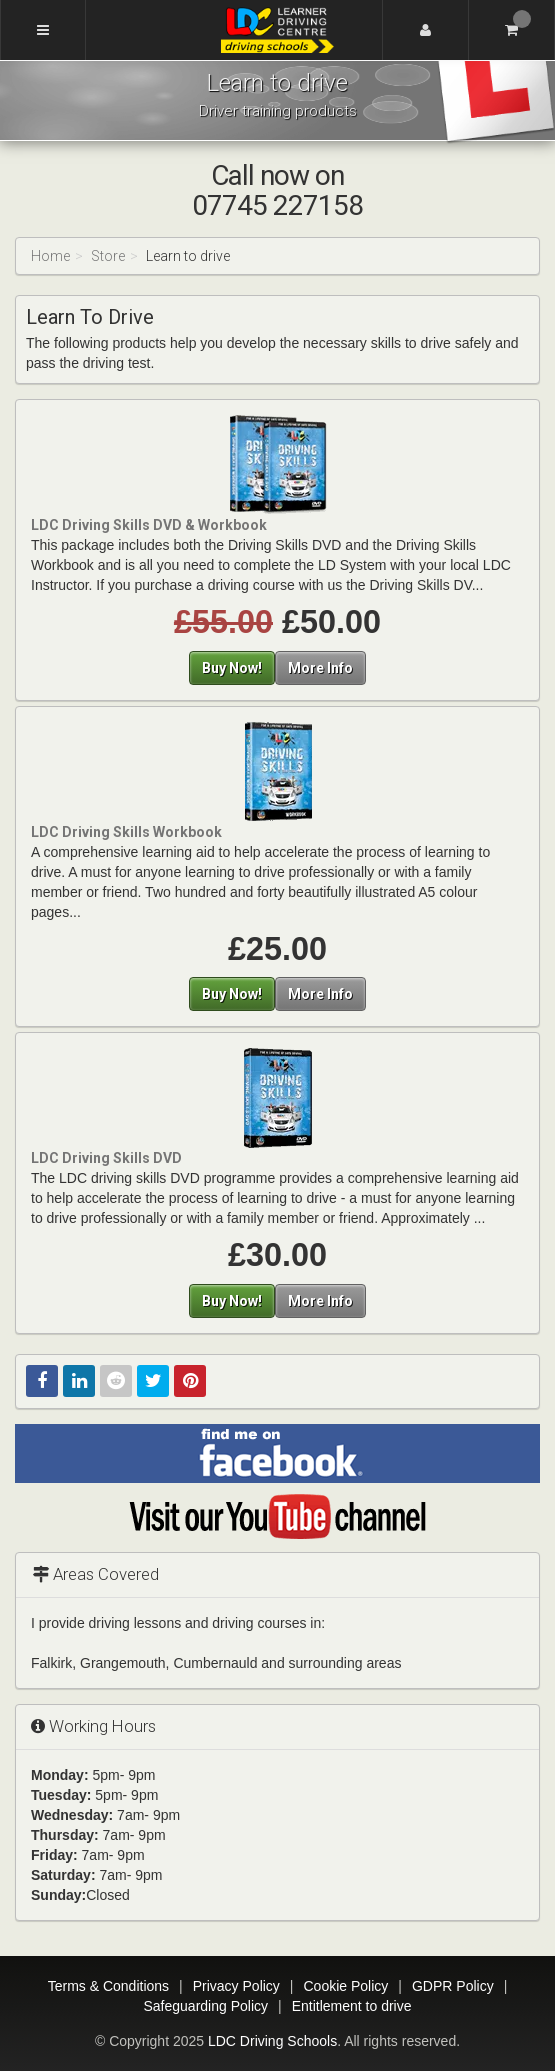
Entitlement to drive (352, 2006)
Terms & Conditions (108, 1986)
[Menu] (43, 30)
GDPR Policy (453, 1986)
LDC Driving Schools (272, 2041)
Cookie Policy (346, 1986)
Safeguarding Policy (205, 2006)
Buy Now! (232, 668)
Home (50, 256)
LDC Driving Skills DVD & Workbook (149, 525)
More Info (320, 668)
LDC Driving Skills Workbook (126, 832)
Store (108, 256)
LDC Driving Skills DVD (106, 1158)
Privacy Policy (236, 1986)
